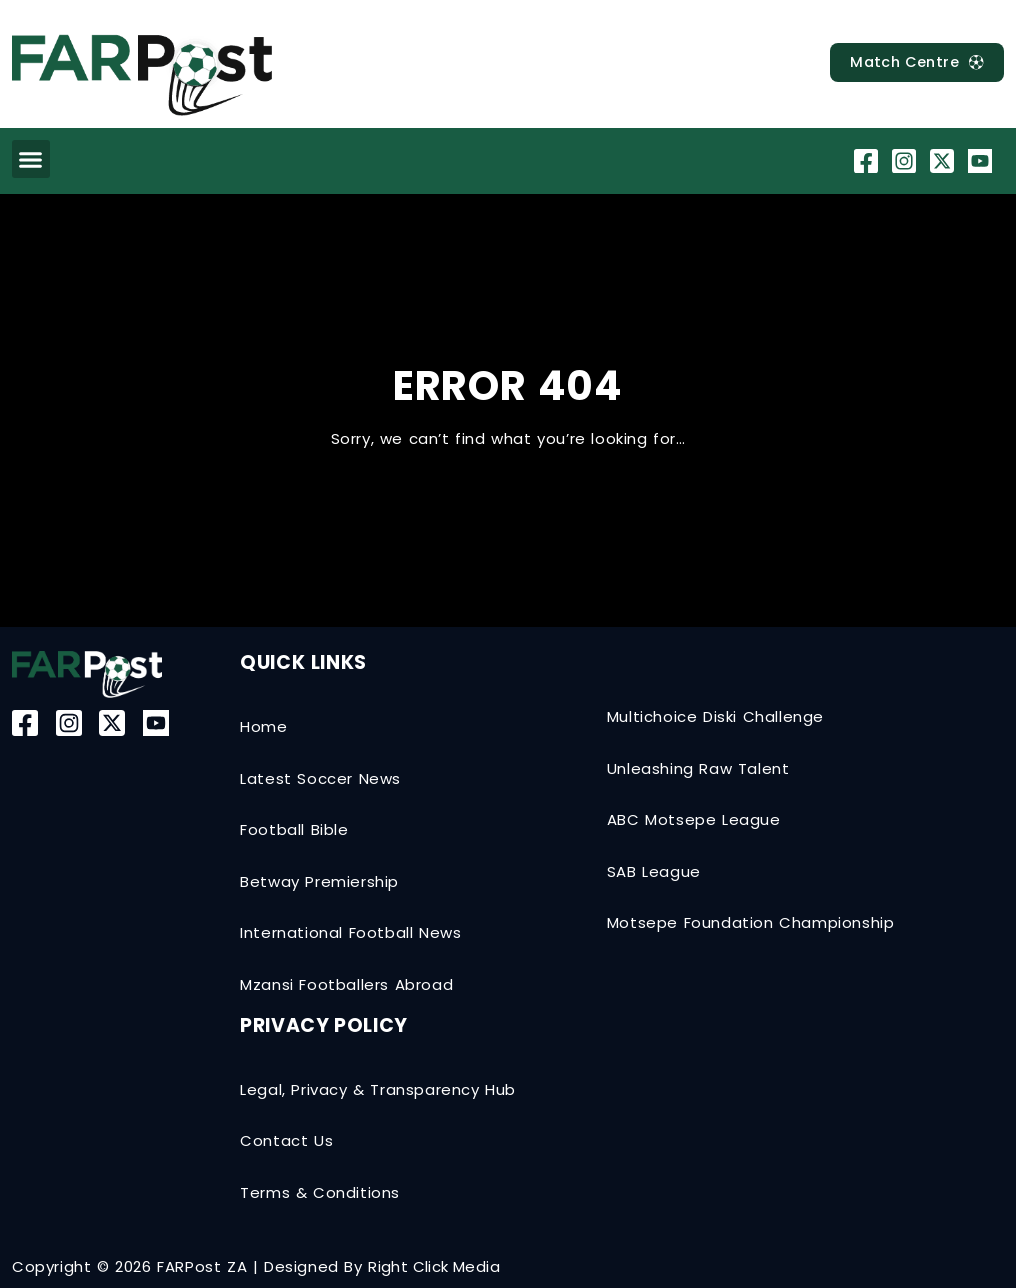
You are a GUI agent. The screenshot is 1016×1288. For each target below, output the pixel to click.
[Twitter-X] (944, 161)
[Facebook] (868, 161)
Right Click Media (434, 1266)
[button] (31, 159)
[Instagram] (906, 161)
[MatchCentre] (911, 62)
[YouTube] (982, 161)
